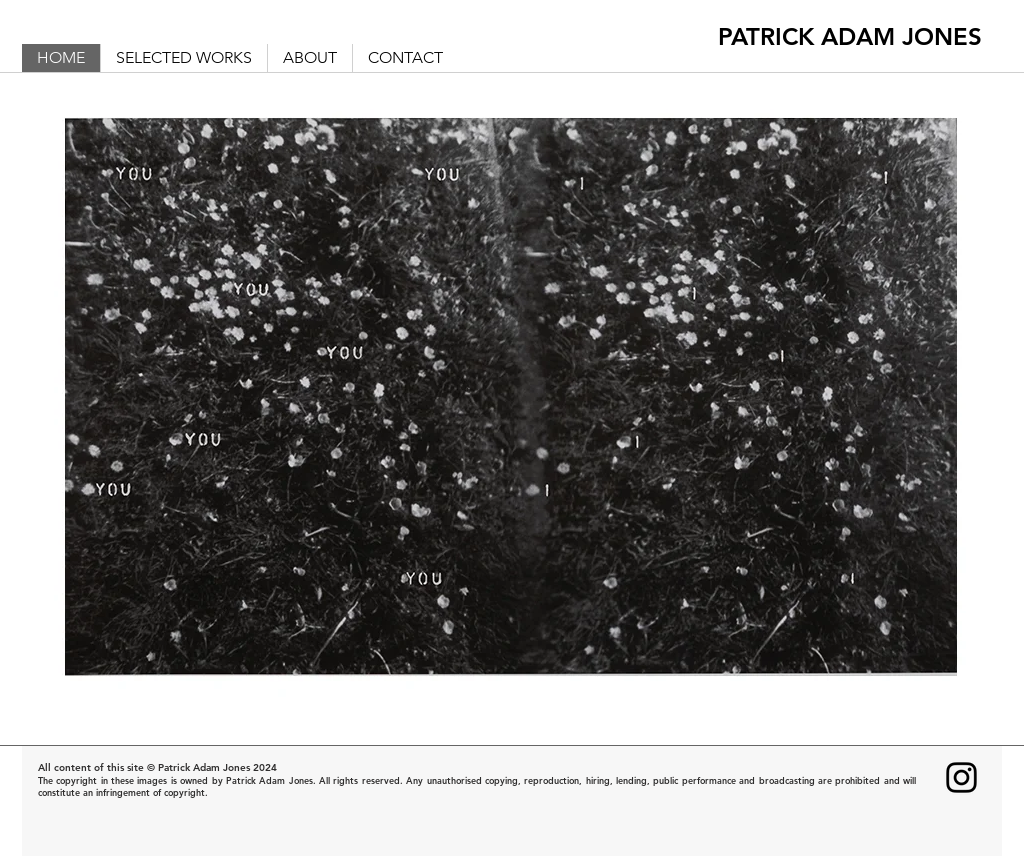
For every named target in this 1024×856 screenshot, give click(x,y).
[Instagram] (961, 777)
